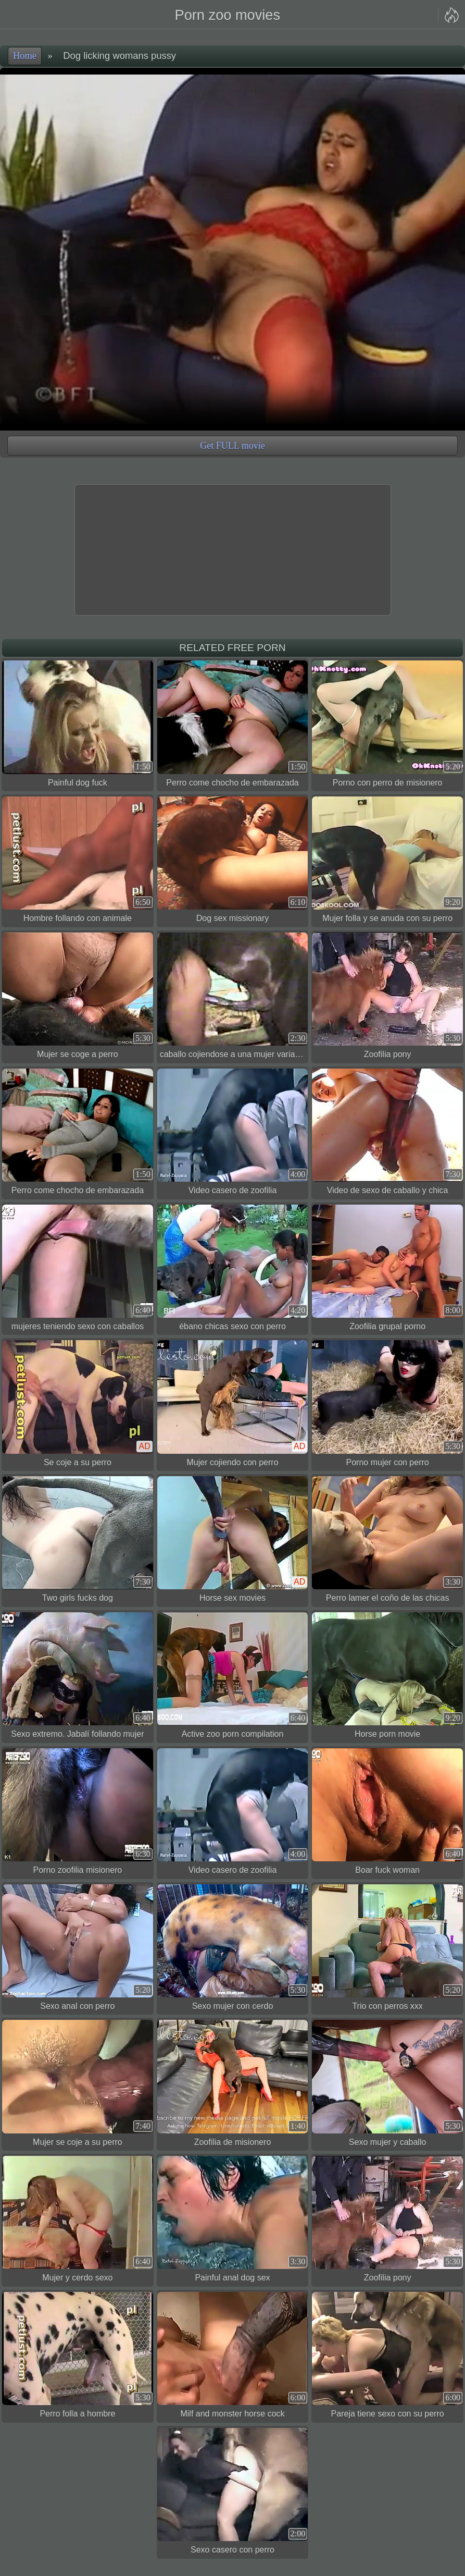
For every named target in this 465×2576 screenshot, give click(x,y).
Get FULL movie (232, 445)
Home (24, 56)
